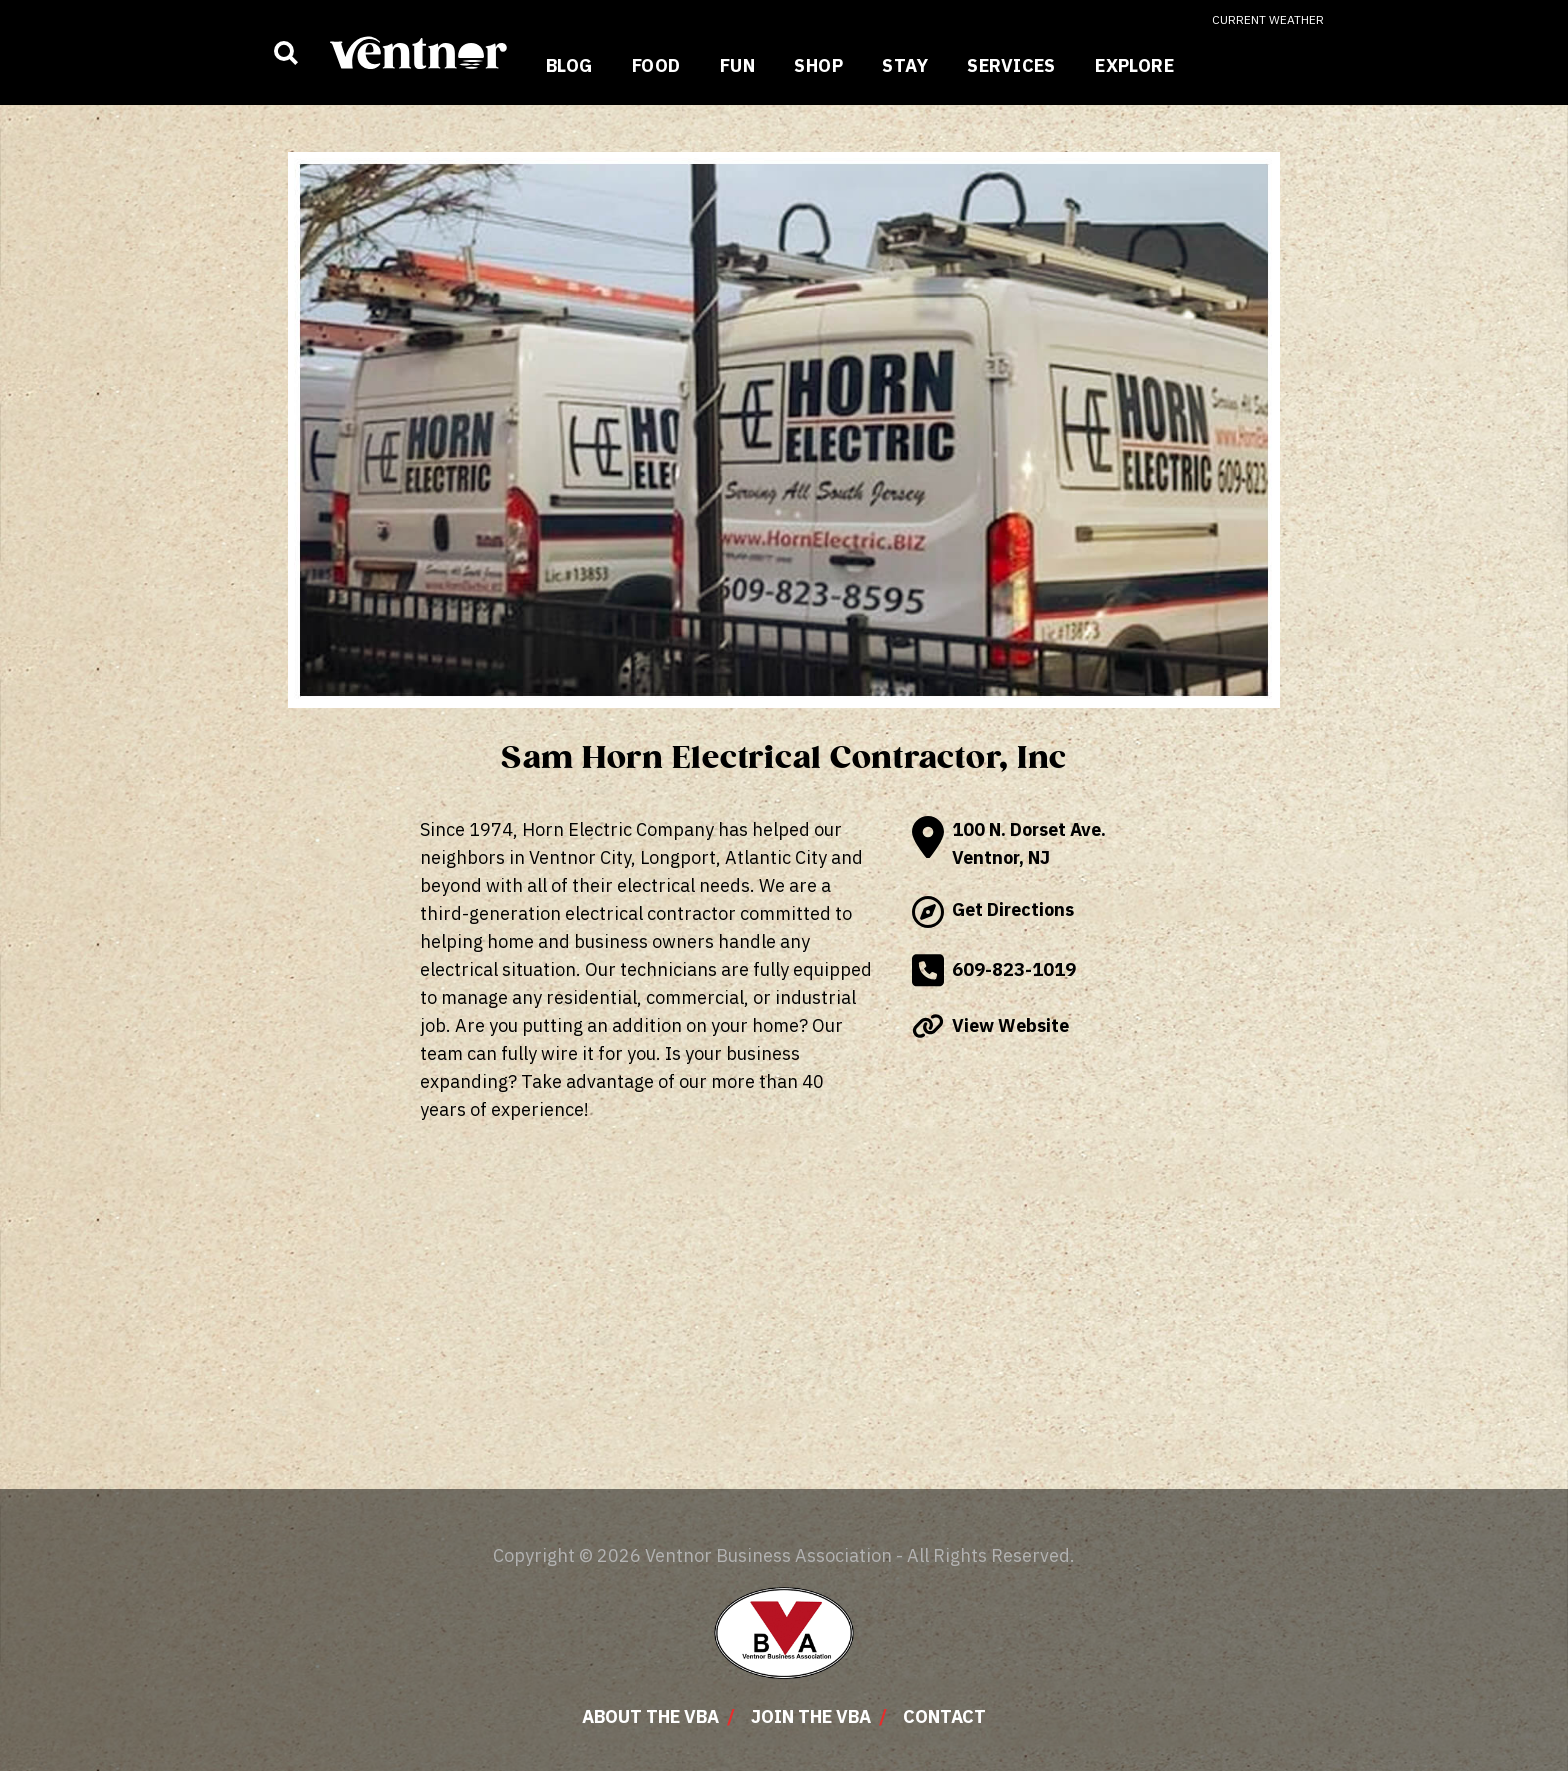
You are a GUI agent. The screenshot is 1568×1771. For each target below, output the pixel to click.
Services (1011, 65)
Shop (818, 65)
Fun (737, 65)
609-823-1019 (994, 970)
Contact (944, 1716)
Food (656, 65)
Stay (905, 65)
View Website (990, 1026)
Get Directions (993, 912)
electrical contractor (648, 913)
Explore (1134, 65)
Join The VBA (811, 1716)
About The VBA (650, 1716)
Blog (569, 65)
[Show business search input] (286, 53)
